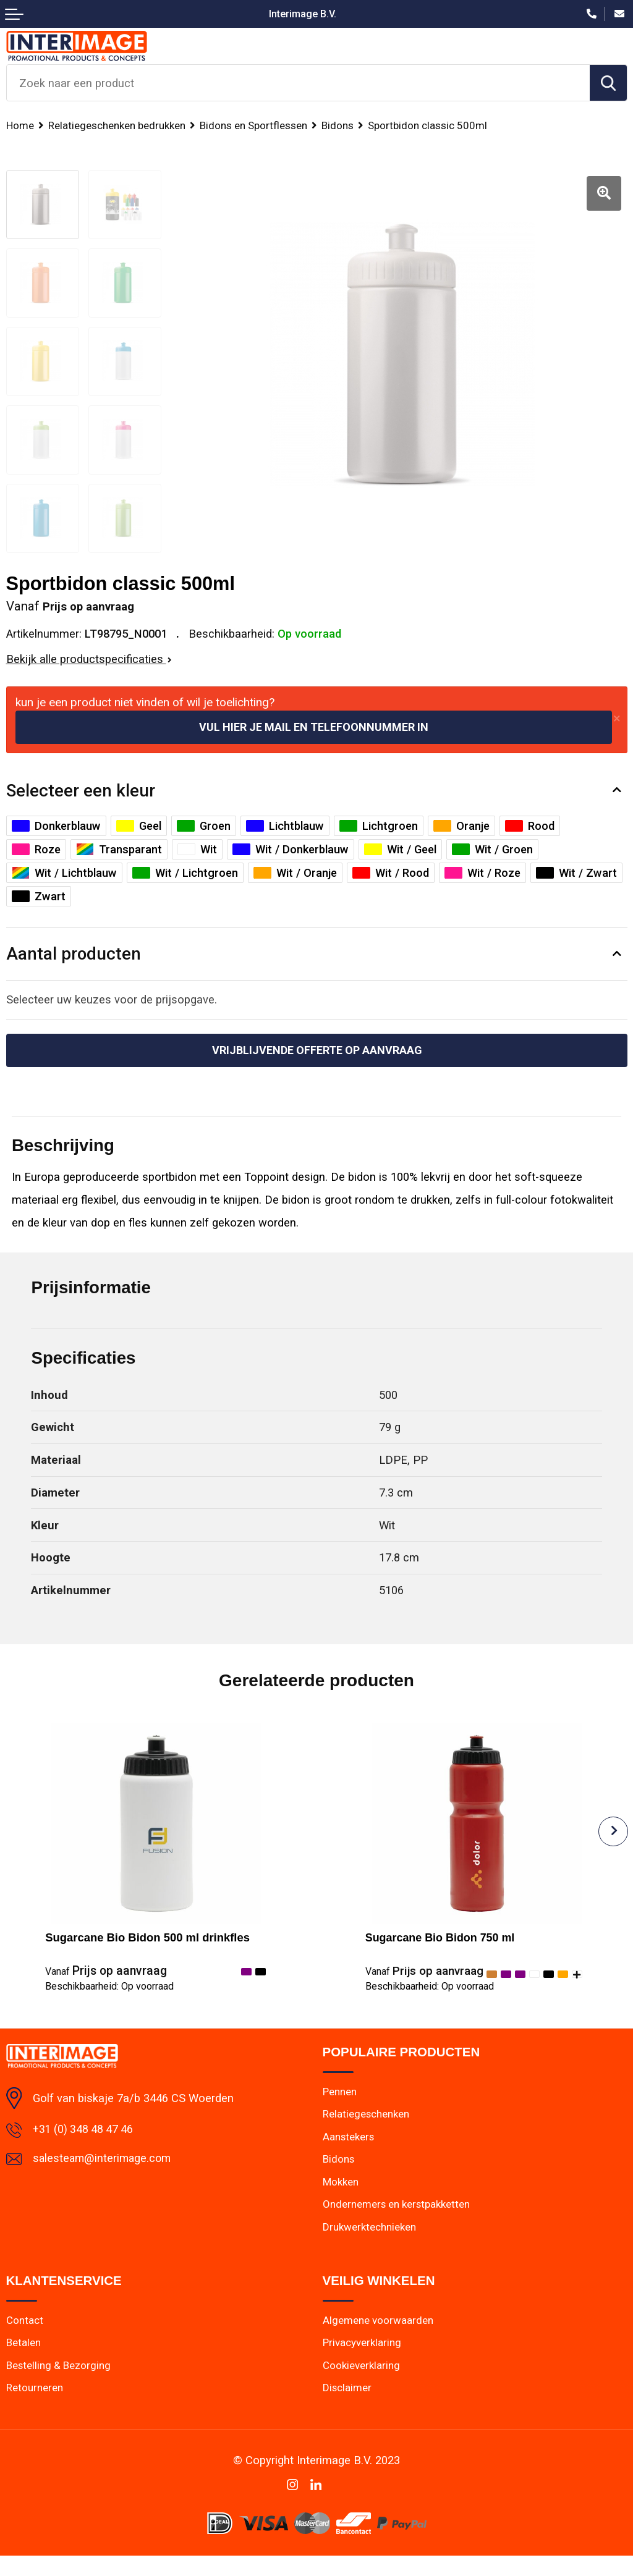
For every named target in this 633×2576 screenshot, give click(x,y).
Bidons (341, 125)
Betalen (23, 2363)
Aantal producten (73, 954)
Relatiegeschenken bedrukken (118, 125)
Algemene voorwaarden (378, 2340)
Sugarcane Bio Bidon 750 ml (442, 1938)
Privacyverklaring (362, 2363)
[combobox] (298, 83)
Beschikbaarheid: (109, 1987)
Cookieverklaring (362, 2386)
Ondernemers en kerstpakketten (398, 2223)
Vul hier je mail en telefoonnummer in (314, 726)
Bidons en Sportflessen (256, 125)
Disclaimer (347, 2408)
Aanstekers (349, 2154)
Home (20, 125)
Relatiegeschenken (366, 2132)
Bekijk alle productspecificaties (89, 658)
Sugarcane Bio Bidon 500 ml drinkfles (147, 1938)
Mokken (341, 2200)
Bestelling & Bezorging (59, 2386)
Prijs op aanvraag (106, 1972)
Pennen (340, 2109)
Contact (24, 2340)
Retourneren (34, 2408)
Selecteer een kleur (80, 790)
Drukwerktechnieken (370, 2246)
